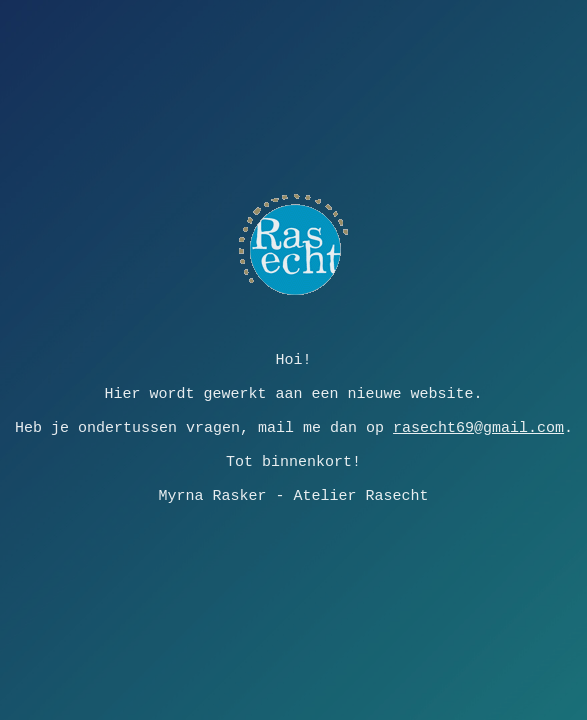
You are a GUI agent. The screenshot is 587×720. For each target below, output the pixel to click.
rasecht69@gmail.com (478, 428)
